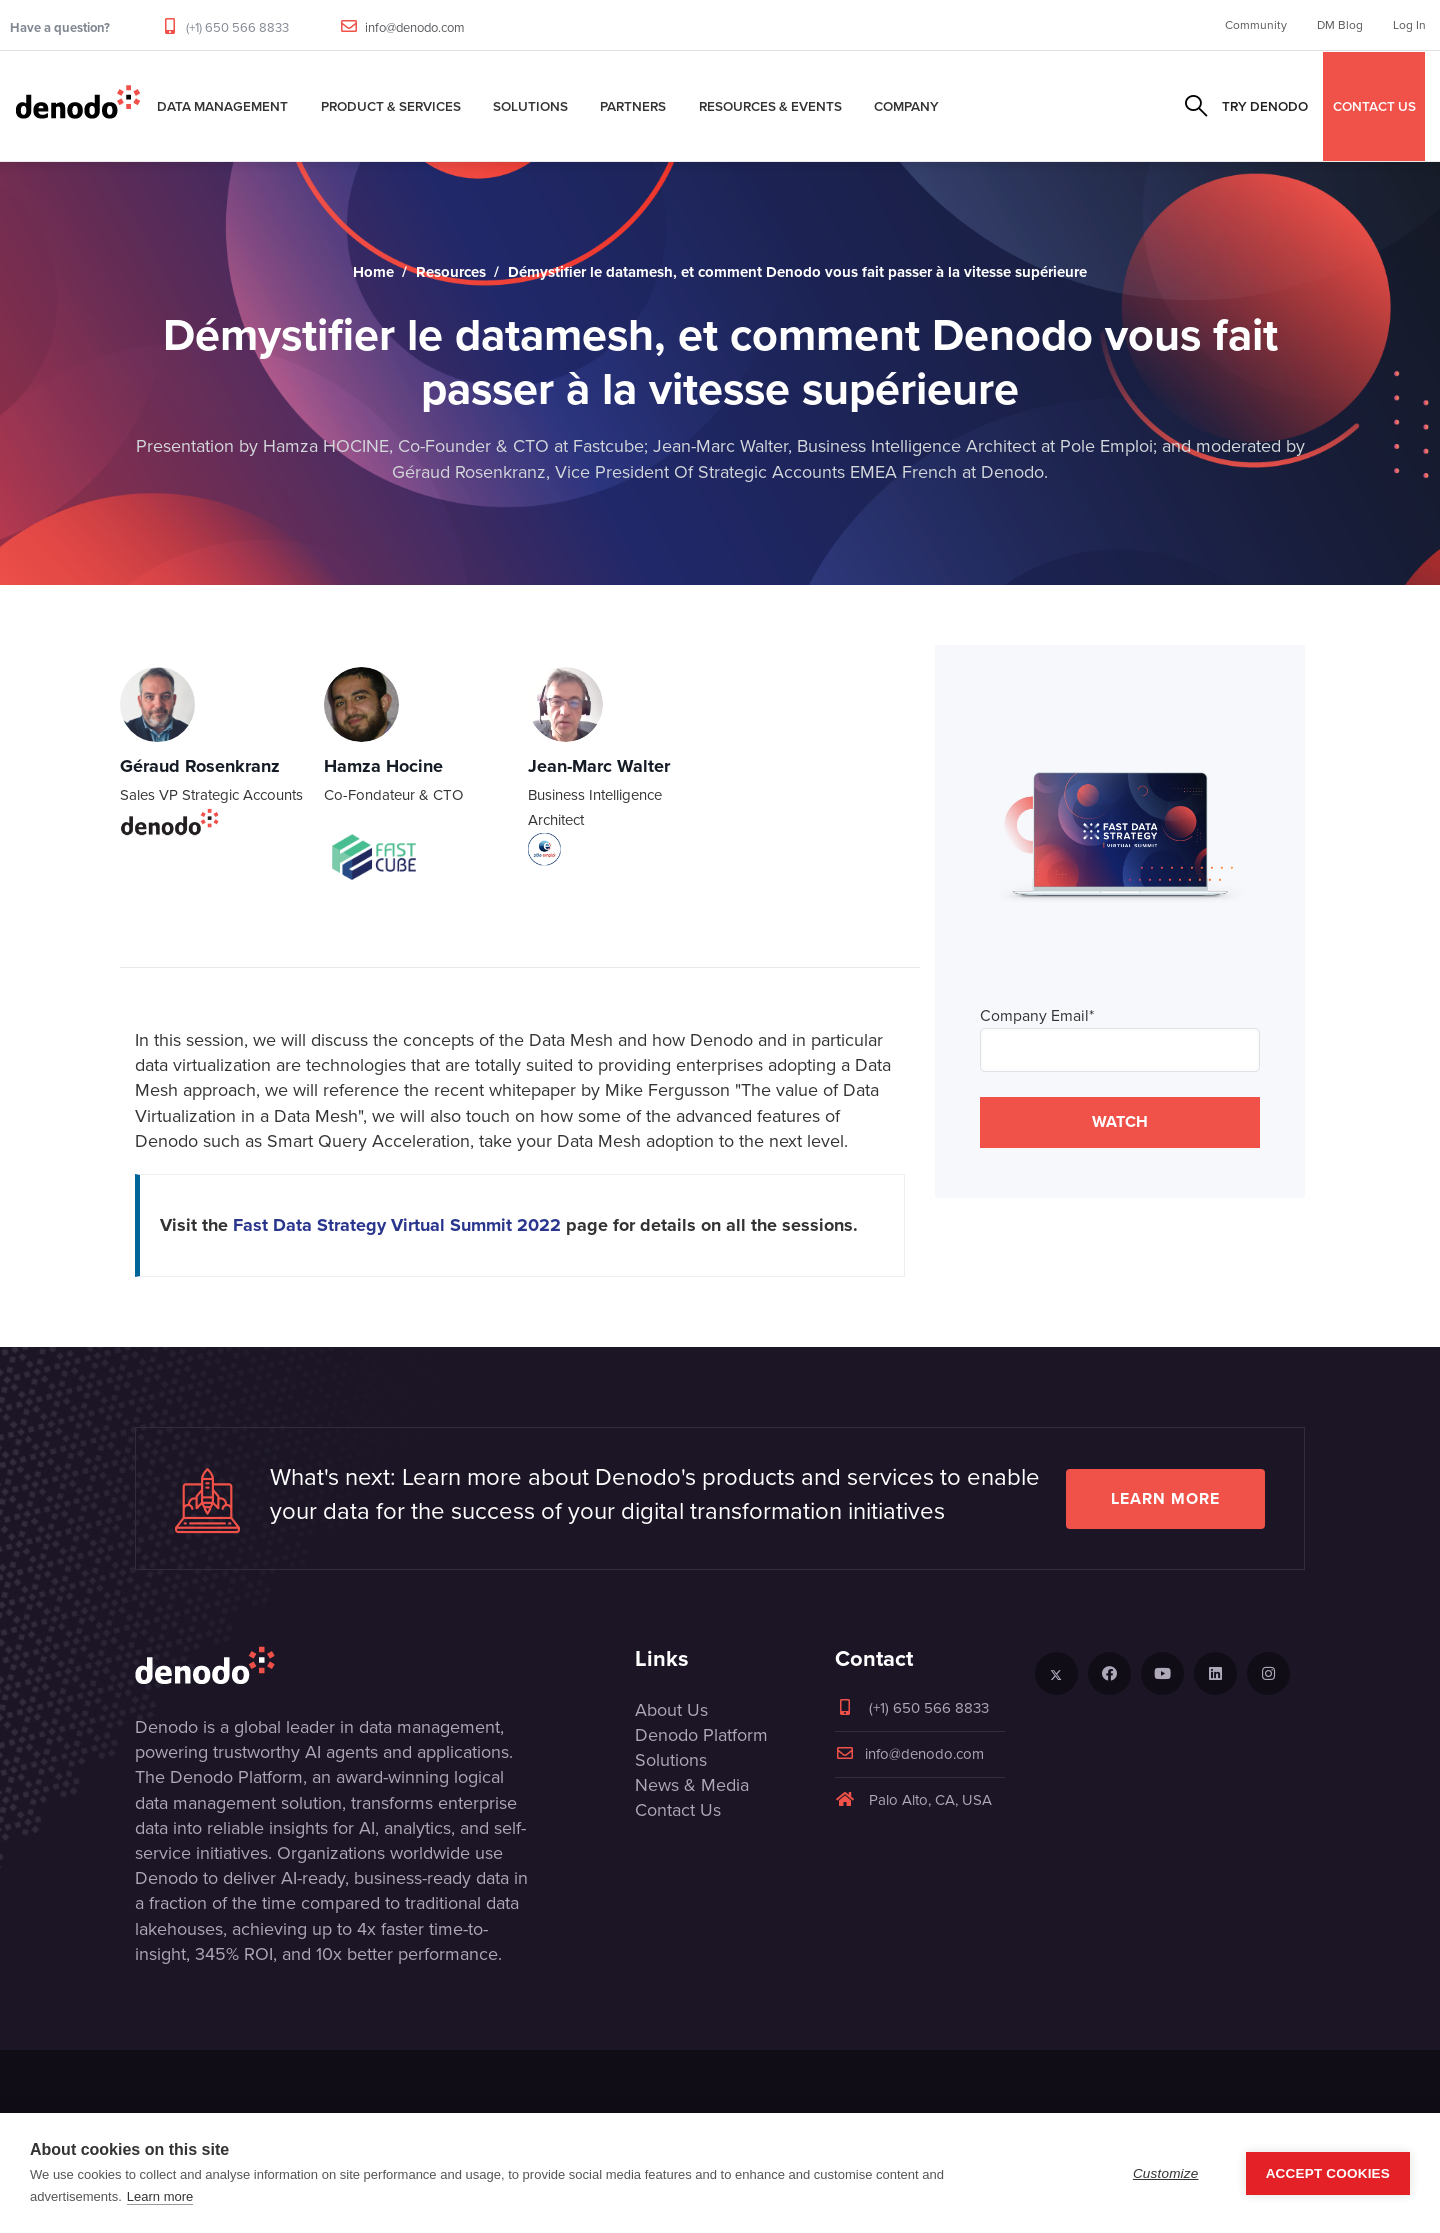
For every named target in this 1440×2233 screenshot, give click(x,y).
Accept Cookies (1328, 2173)
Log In (1409, 25)
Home (373, 272)
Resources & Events (770, 106)
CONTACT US (1374, 106)
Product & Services (391, 106)
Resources (451, 272)
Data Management (222, 106)
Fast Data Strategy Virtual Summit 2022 (397, 1225)
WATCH (1120, 1121)
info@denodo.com (415, 27)
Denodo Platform (701, 1735)
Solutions (530, 106)
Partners (633, 106)
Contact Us (678, 1810)
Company (906, 106)
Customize (1166, 2173)
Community (1256, 25)
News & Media (692, 1785)
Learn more (1165, 1498)
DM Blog (1340, 25)
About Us (671, 1710)
